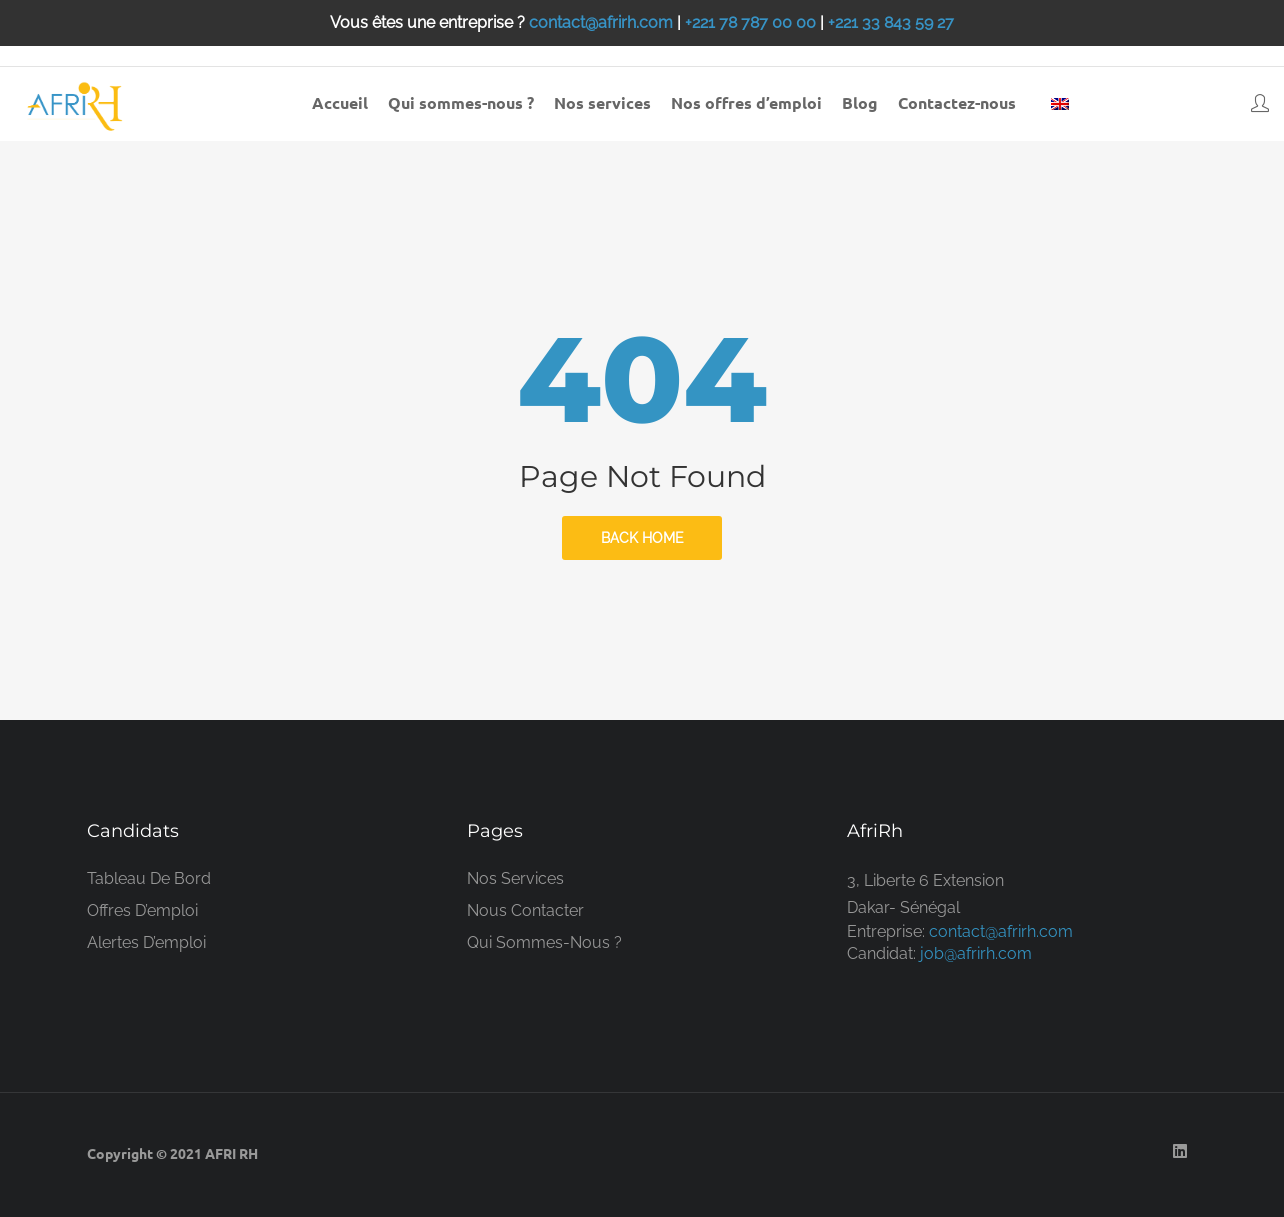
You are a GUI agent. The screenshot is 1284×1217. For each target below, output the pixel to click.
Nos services (602, 102)
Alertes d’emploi (146, 942)
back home (642, 538)
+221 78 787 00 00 (750, 22)
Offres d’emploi (142, 910)
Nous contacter (525, 910)
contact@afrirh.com (601, 22)
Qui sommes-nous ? (461, 102)
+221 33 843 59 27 (891, 22)
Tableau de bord (149, 878)
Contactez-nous (957, 102)
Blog (860, 102)
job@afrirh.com (976, 953)
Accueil (340, 102)
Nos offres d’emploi (746, 102)
